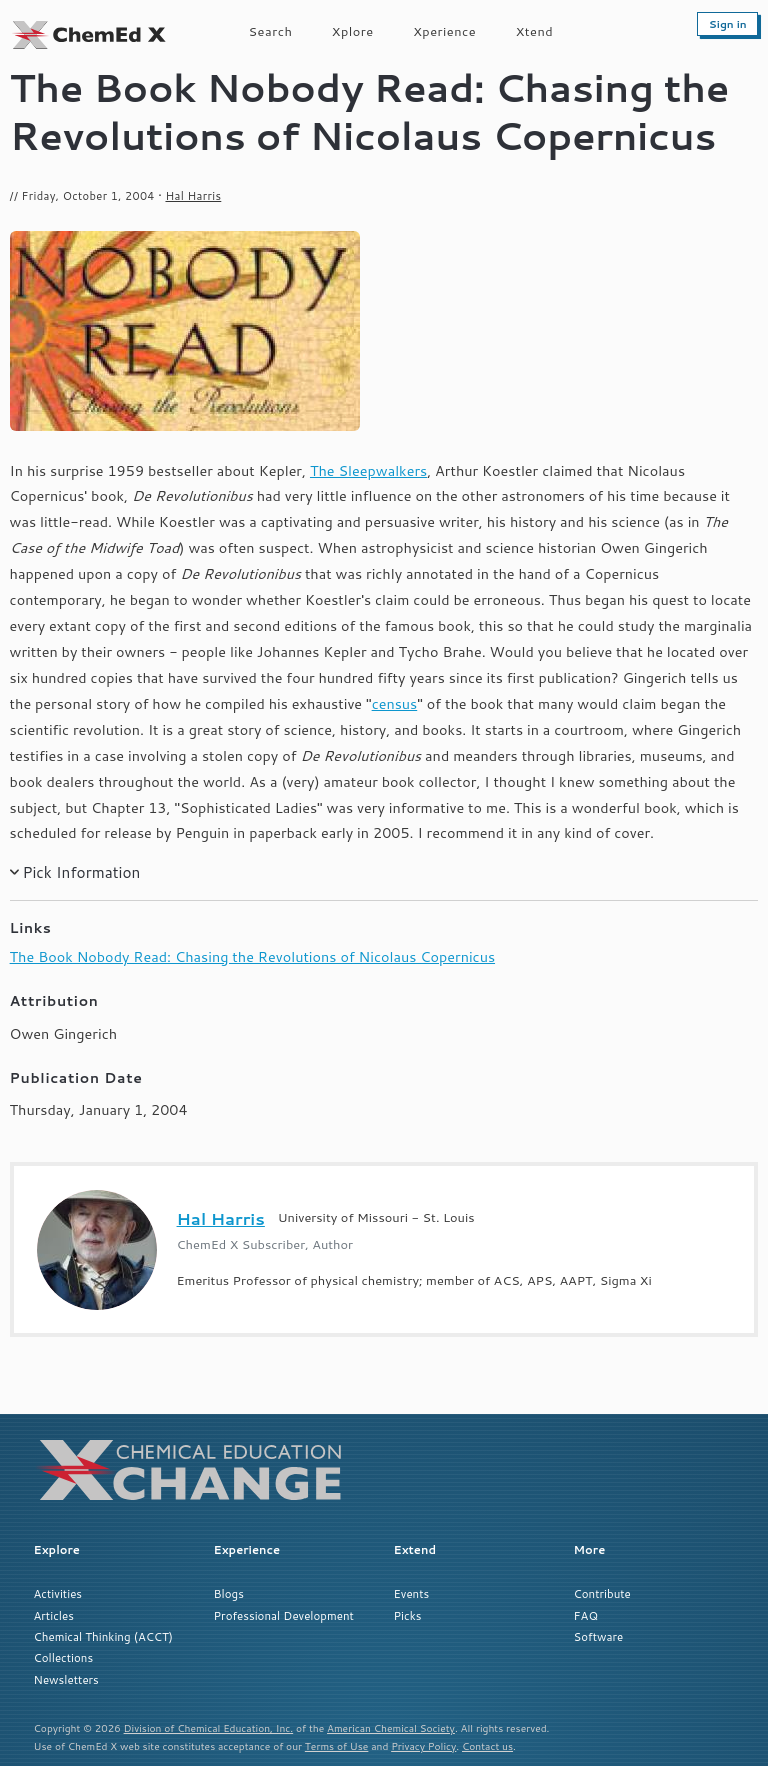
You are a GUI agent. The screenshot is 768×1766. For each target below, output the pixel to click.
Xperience (444, 31)
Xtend (535, 31)
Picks (408, 1615)
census (395, 703)
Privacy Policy (423, 1746)
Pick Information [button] (81, 872)
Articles (54, 1615)
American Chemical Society (391, 1728)
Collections (64, 1657)
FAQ (586, 1615)
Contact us (487, 1746)
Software (599, 1636)
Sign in (728, 23)
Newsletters (66, 1679)
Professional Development (284, 1615)
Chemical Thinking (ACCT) (103, 1636)
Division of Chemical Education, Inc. (209, 1728)
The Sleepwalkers (368, 470)
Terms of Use (337, 1746)
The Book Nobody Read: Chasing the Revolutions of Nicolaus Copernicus (252, 956)
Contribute (602, 1593)
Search (271, 31)
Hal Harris (193, 196)
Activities (58, 1593)
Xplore (353, 31)
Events (412, 1593)
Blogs (229, 1593)
